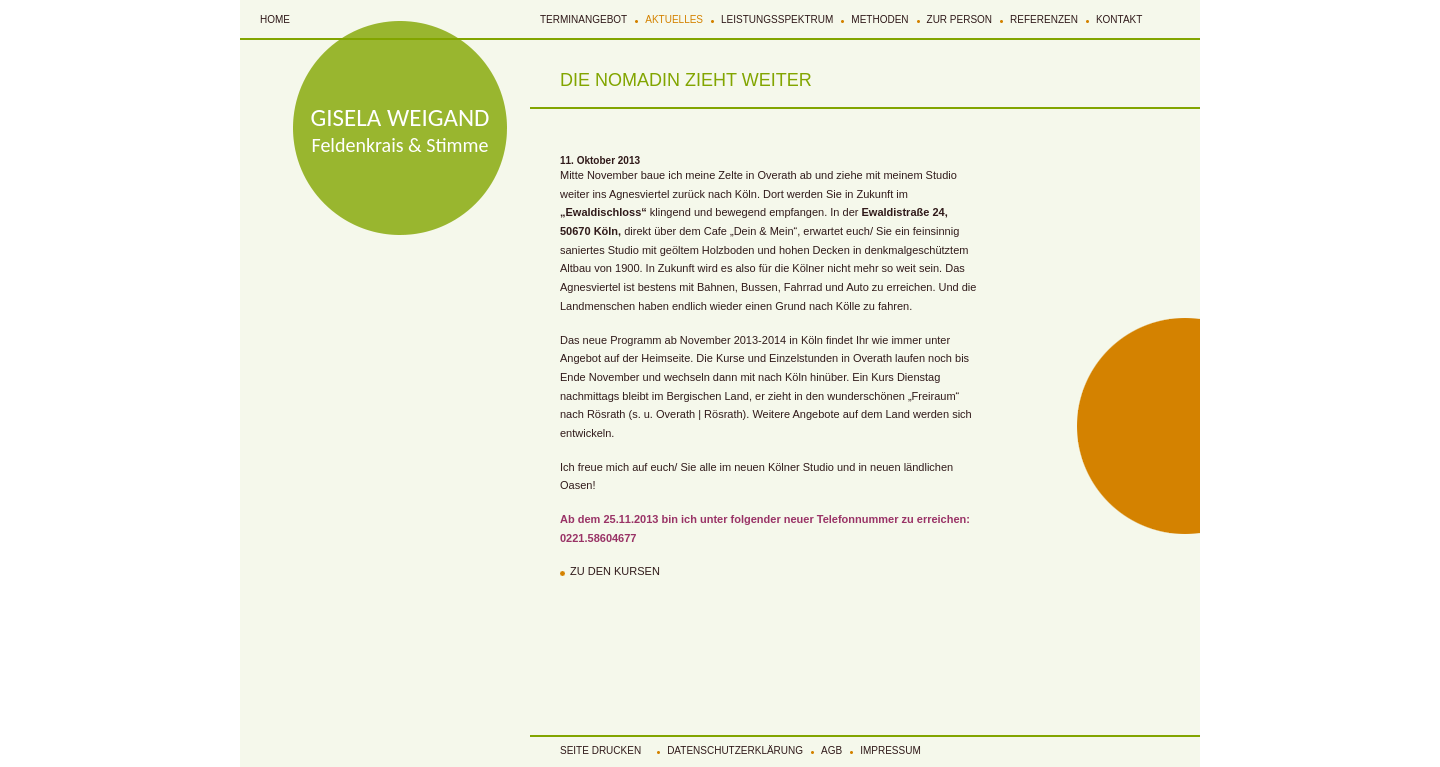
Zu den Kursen (615, 571)
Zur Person (960, 19)
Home (275, 19)
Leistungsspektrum (777, 19)
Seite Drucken (600, 750)
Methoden (879, 19)
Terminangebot (583, 19)
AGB (831, 750)
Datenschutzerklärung (735, 750)
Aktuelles (674, 19)
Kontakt (1119, 19)
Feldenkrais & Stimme (400, 145)
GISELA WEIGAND (400, 117)
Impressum (890, 750)
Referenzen (1044, 19)
